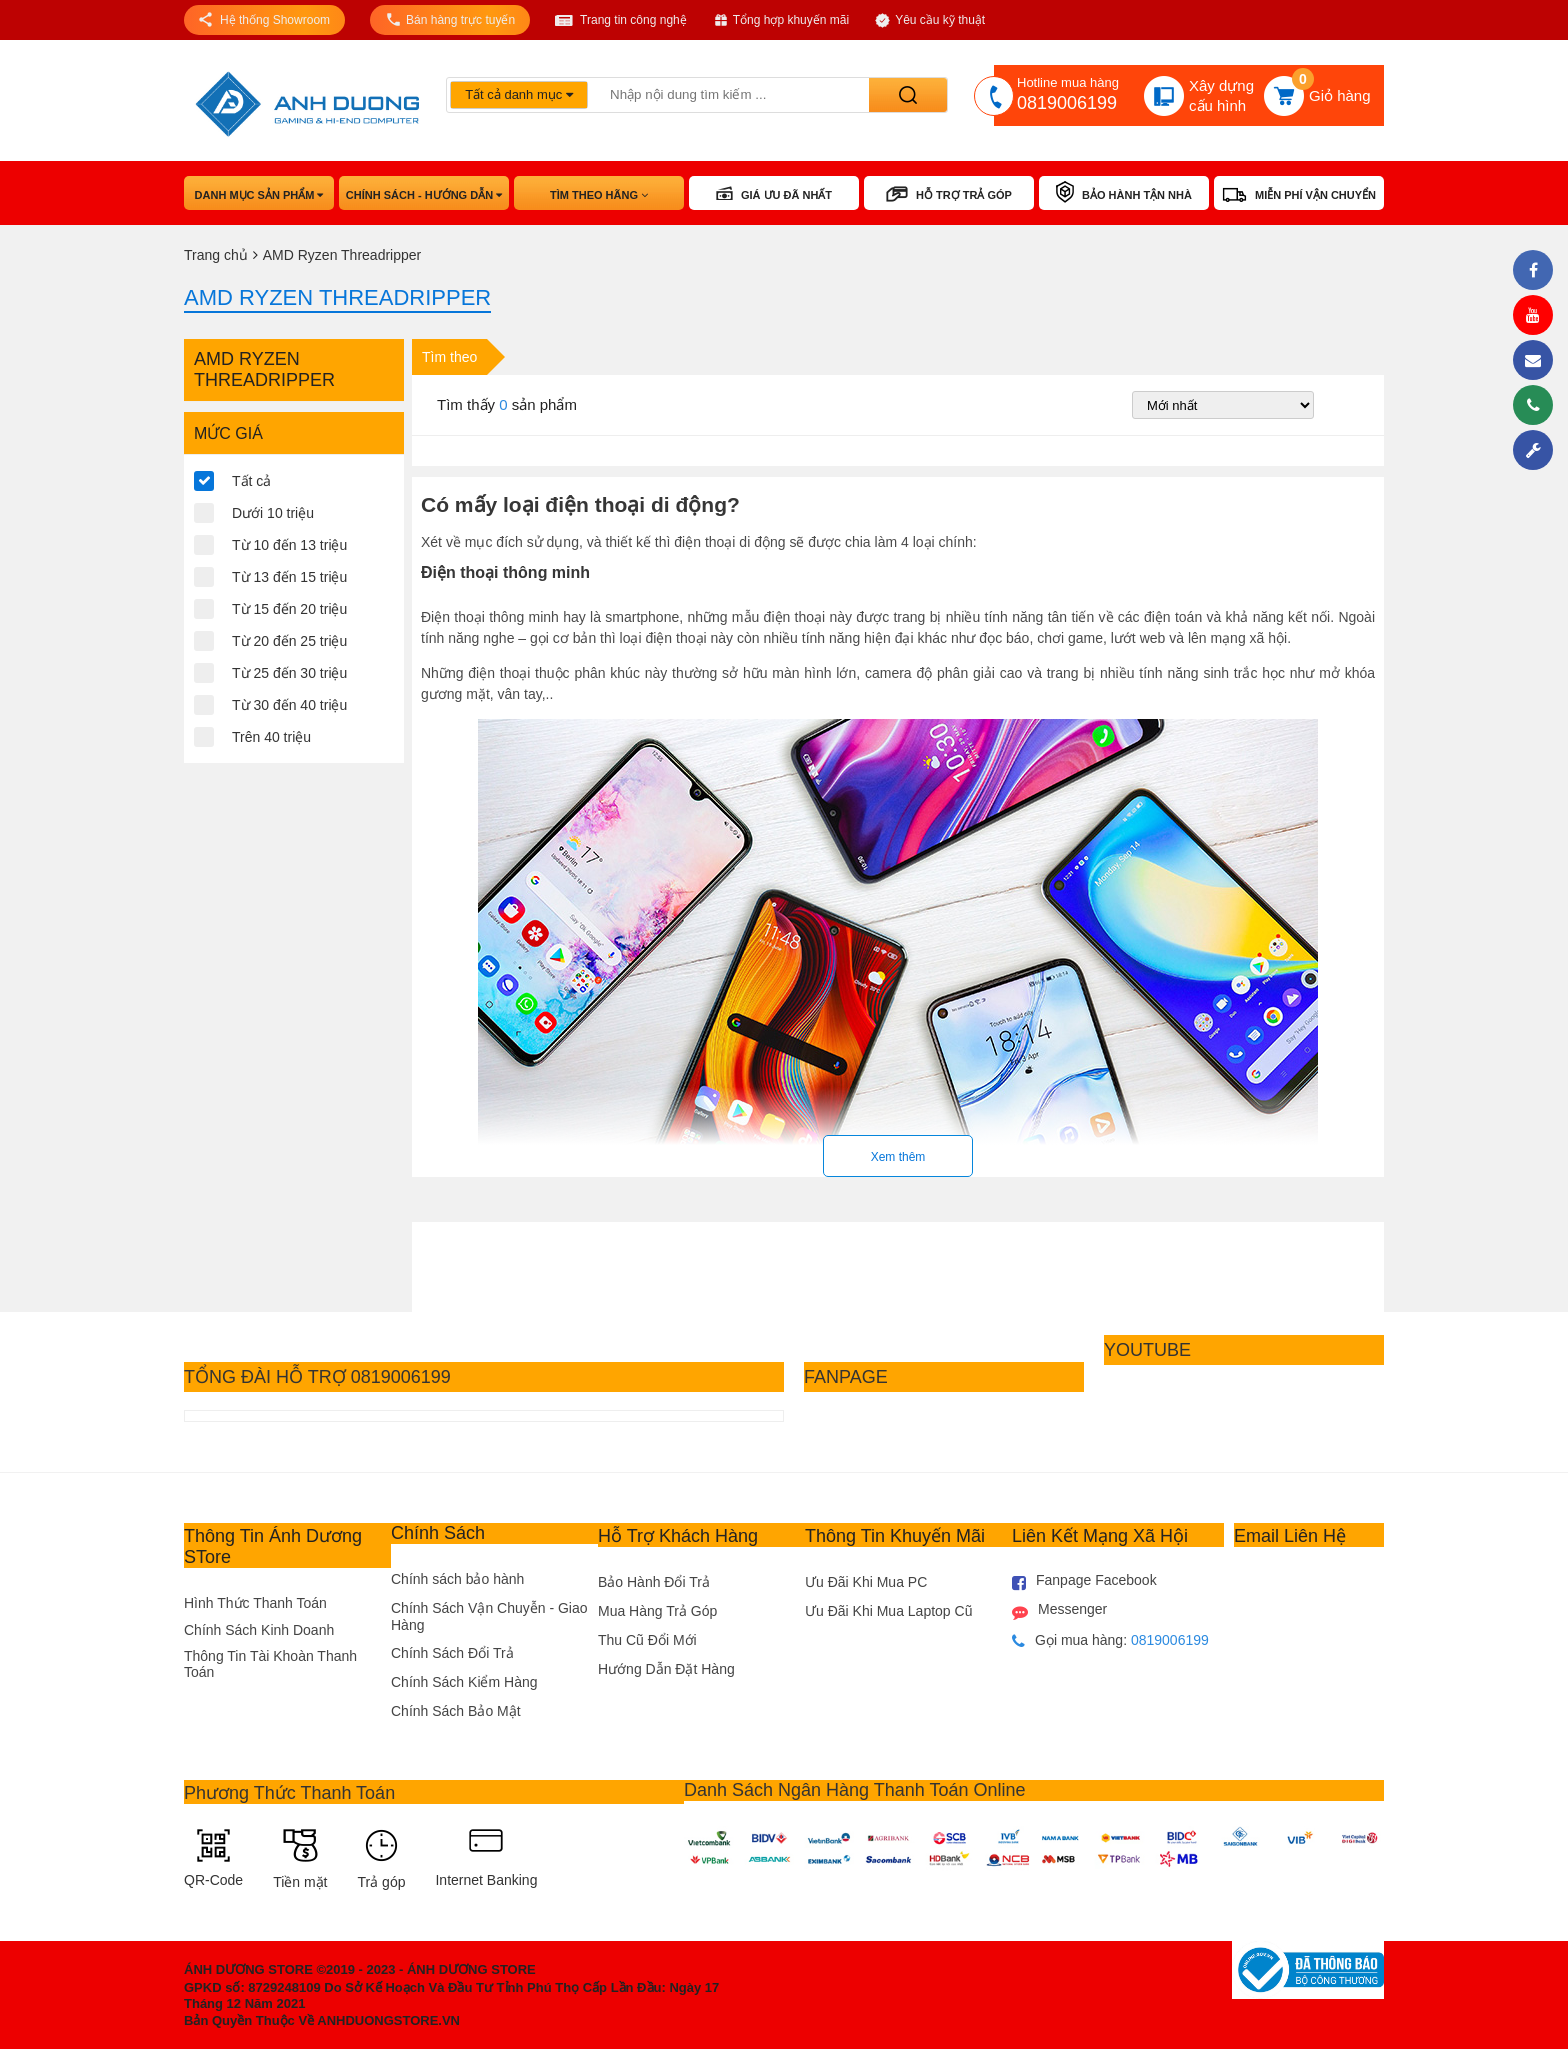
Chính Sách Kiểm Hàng (464, 1682)
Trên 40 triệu (271, 737)
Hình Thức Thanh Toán (255, 1603)
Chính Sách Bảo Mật (456, 1711)
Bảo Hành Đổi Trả (654, 1582)
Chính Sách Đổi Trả (452, 1653)
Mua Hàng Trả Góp (657, 1611)
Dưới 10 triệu (273, 513)
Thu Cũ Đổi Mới (647, 1640)
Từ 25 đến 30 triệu (289, 673)
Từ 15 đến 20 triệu (289, 609)
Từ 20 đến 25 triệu (289, 641)
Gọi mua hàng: (1110, 1640)
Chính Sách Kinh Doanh (259, 1630)
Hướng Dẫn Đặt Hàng (666, 1669)
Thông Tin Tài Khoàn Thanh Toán (270, 1664)
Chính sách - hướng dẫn (424, 195)
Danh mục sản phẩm (259, 195)
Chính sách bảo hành (457, 1579)
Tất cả (251, 481)
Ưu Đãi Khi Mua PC (866, 1582)
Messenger (1059, 1610)
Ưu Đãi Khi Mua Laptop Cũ (888, 1611)
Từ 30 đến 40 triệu (289, 705)
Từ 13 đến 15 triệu (289, 577)
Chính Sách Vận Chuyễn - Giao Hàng (489, 1616)
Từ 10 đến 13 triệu (289, 545)
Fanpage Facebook (1084, 1581)
